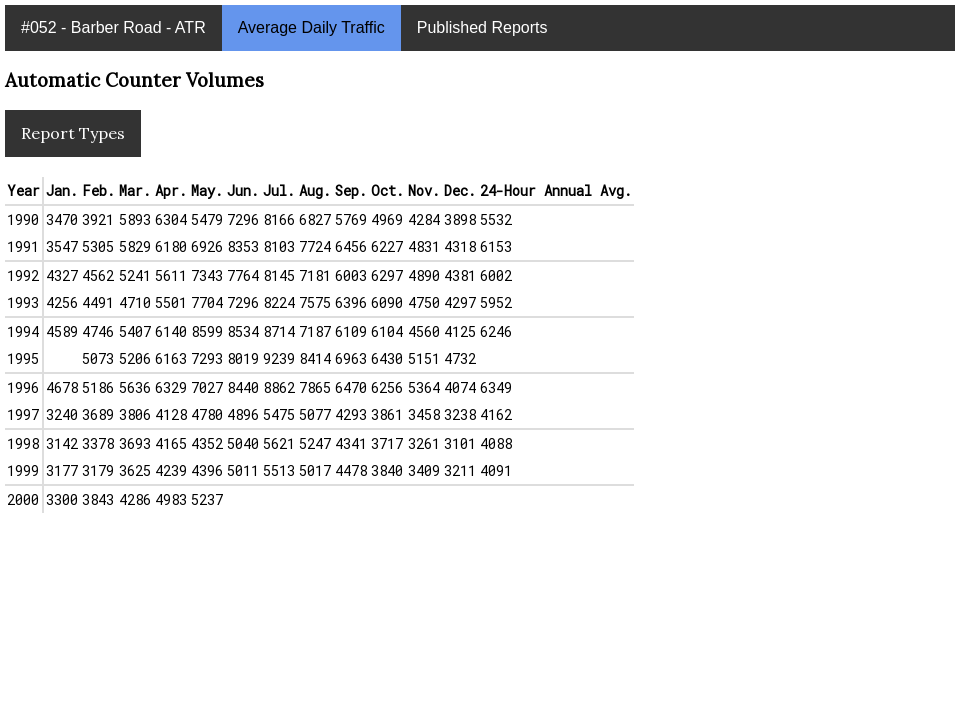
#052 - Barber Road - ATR (113, 27)
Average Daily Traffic (311, 27)
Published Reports (482, 27)
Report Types (73, 133)
